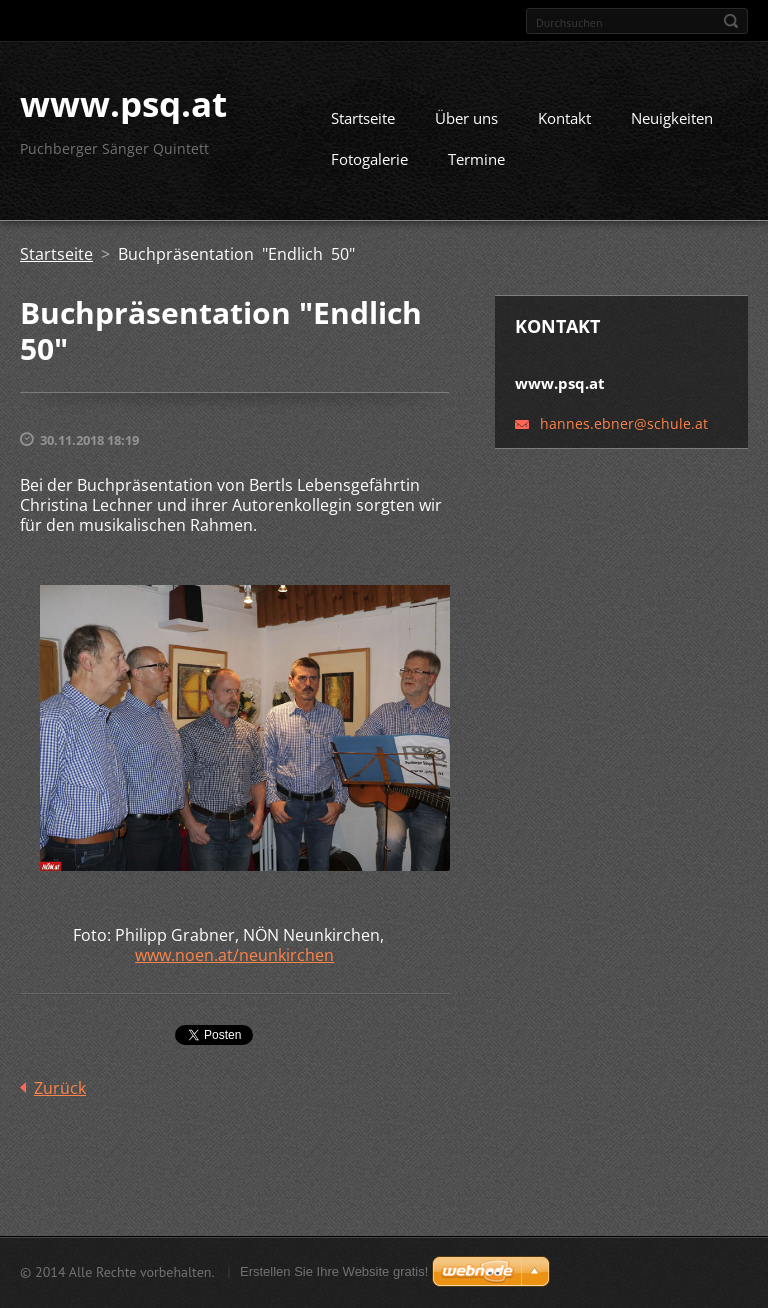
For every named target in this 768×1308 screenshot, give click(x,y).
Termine (476, 167)
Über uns (466, 126)
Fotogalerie (369, 167)
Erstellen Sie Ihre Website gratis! (334, 1273)
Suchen (731, 21)
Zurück (60, 1096)
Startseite (363, 126)
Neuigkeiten (672, 126)
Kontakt (564, 126)
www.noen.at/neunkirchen (234, 963)
